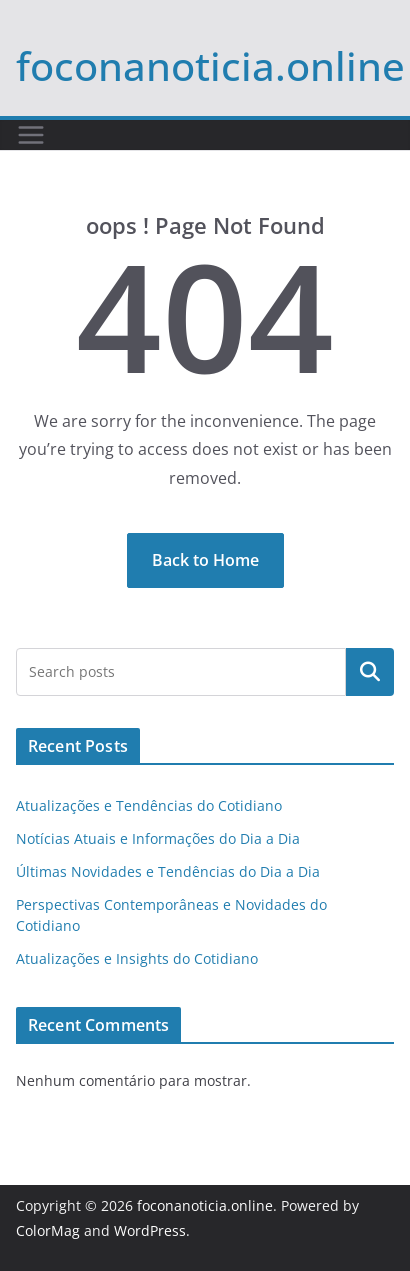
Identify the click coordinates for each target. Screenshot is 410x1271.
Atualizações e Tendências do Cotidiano (149, 805)
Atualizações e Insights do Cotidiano (137, 958)
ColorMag (48, 1230)
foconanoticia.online (210, 65)
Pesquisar (370, 672)
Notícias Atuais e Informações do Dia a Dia (158, 838)
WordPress (150, 1230)
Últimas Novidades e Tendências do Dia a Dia (168, 871)
